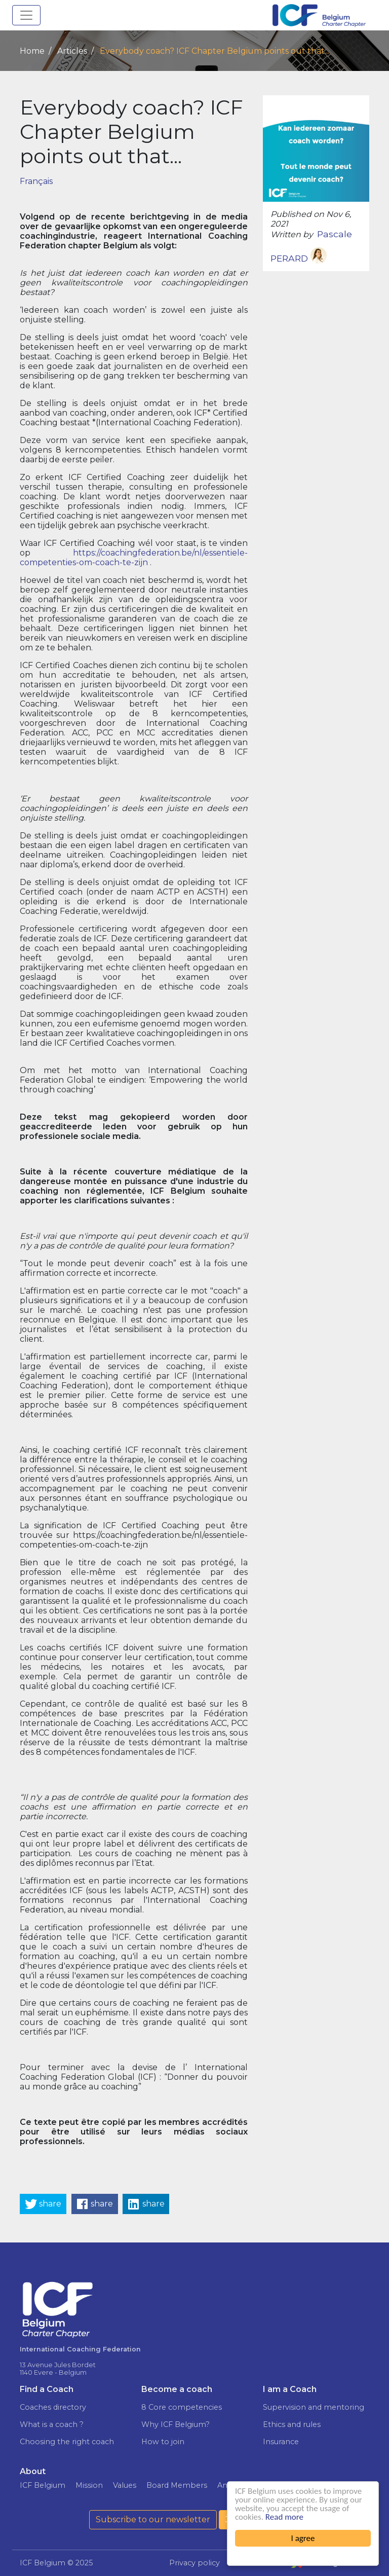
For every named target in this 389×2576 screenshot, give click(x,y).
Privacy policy (194, 2562)
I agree (303, 2538)
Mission (89, 2485)
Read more (284, 2517)
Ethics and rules (292, 2424)
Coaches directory (53, 2407)
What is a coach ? (52, 2424)
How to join (162, 2441)
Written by (291, 234)
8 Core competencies (181, 2407)
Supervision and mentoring (313, 2407)
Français (36, 181)
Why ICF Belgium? (175, 2424)
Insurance (281, 2441)
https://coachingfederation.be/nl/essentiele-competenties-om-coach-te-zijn (134, 557)
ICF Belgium (42, 2485)
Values (124, 2485)
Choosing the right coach (67, 2441)
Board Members (176, 2485)
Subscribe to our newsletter (153, 2519)
